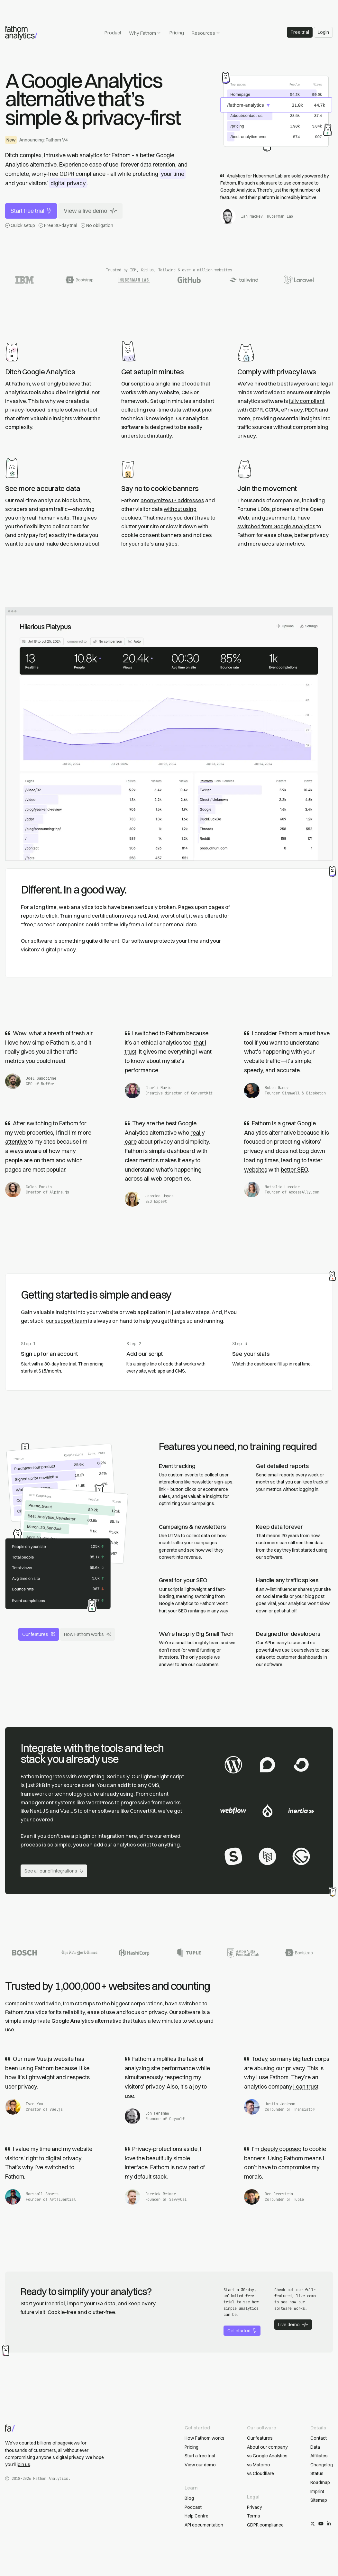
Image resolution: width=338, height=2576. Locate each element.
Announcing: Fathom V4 (43, 140)
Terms (253, 2516)
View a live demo (90, 210)
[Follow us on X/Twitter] (312, 2524)
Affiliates (319, 2456)
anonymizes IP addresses (172, 500)
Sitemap (318, 2500)
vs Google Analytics (267, 2456)
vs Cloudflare (260, 2473)
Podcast (193, 2507)
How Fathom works (87, 1634)
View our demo (200, 2465)
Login (323, 32)
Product (113, 33)
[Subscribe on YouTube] (321, 2524)
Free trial (300, 32)
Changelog (321, 2465)
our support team (66, 1321)
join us (23, 2464)
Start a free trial (200, 2456)
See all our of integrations (53, 1871)
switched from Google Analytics (276, 526)
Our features (38, 1634)
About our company (267, 2447)
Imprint (317, 2491)
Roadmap (320, 2482)
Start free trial (31, 210)
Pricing (176, 33)
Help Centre (196, 2516)
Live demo (293, 2324)
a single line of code (175, 383)
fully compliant (306, 401)
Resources (206, 33)
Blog (189, 2498)
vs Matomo (258, 2465)
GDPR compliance (265, 2525)
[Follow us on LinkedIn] (329, 2524)
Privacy (254, 2507)
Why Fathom (144, 33)
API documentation (204, 2525)
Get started (242, 2331)
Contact (318, 2438)
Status (317, 2473)
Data (315, 2447)
